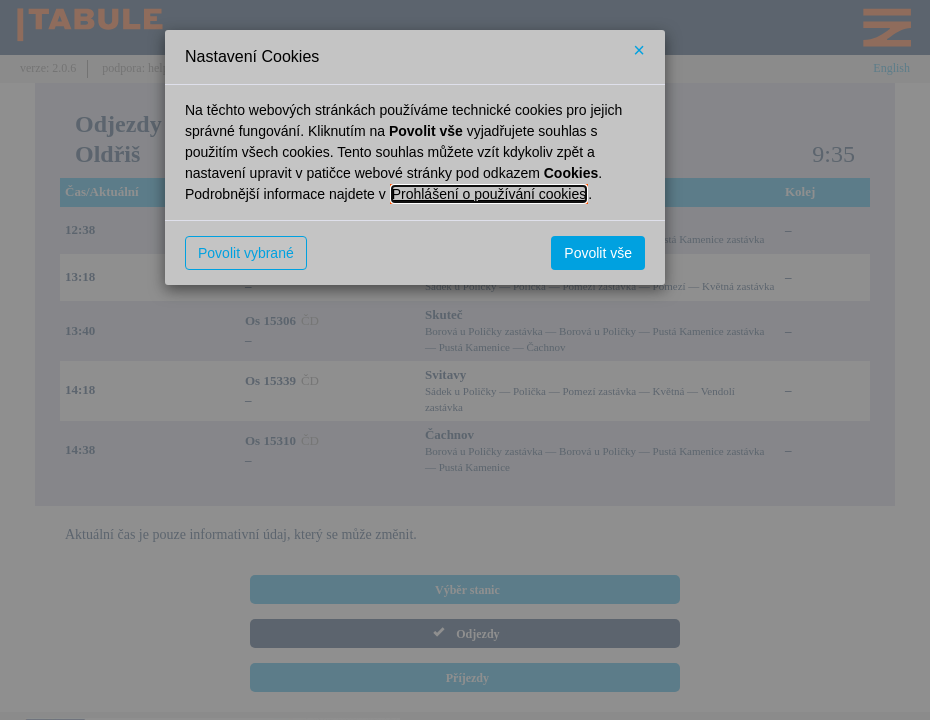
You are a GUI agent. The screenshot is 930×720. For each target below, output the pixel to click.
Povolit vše (598, 253)
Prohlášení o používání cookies (489, 194)
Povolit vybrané (246, 253)
